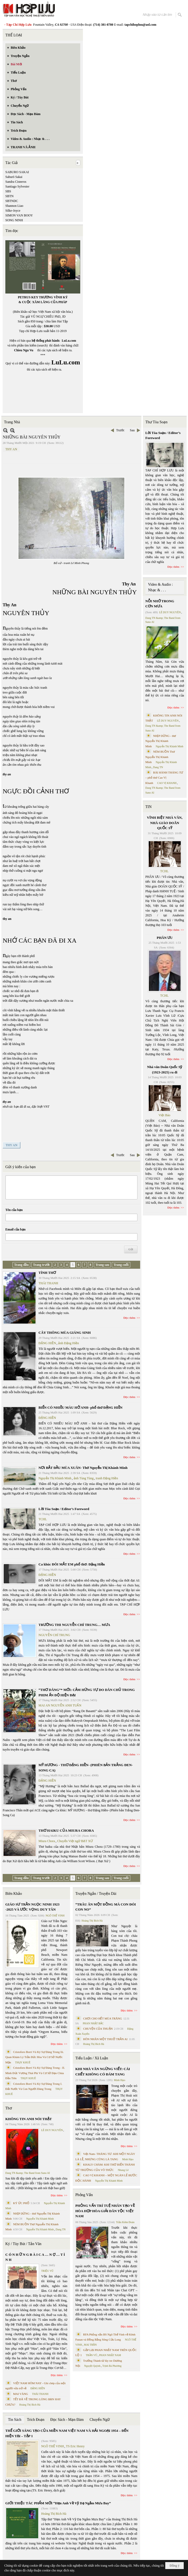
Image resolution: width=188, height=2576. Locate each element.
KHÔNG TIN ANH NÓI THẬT (28, 2119)
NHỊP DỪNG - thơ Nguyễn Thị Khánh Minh (160, 741)
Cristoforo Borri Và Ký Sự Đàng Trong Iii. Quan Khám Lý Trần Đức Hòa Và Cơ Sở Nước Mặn (34, 2057)
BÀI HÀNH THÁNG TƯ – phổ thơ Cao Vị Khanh (164, 777)
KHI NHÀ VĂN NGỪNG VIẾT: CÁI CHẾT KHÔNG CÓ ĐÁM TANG (102, 2071)
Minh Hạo (119, 2080)
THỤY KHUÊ (22, 2062)
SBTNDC (11, 201)
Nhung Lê (123, 2170)
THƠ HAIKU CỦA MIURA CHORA (66, 1830)
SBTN (9, 196)
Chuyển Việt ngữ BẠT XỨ (75, 1841)
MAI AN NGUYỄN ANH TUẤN (60, 1705)
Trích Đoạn (35, 2420)
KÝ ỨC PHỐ (21, 2203)
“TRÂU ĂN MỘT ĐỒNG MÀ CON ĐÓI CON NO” (105, 1907)
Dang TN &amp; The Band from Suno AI (27, 2172)
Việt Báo (164, 1115)
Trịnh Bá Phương (111, 2365)
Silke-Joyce (12, 210)
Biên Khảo (13, 1894)
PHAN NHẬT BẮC (93, 2023)
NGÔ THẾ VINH (55, 1915)
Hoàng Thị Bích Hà (29, 2404)
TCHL (43, 1519)
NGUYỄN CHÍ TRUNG (54, 1635)
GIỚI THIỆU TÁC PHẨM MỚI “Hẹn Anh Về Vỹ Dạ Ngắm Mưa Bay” (58, 2503)
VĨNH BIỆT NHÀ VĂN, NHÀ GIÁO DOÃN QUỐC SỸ (164, 823)
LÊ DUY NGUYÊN (52, 2130)
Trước (120, 430)
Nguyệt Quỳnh (92, 2365)
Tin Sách (14, 2420)
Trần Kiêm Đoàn (125, 2222)
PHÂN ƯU (164, 938)
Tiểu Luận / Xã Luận (91, 2058)
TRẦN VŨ (91, 2355)
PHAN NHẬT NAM (110, 2355)
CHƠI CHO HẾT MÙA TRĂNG (102, 2018)
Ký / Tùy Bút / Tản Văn (23, 2244)
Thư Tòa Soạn (156, 422)
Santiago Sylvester (17, 186)
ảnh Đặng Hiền (68, 1343)
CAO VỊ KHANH (167, 783)
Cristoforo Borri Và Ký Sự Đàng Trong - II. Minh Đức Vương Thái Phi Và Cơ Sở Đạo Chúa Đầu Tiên (35, 2073)
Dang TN (61, 2229)
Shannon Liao (14, 206)
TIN (148, 807)
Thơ (8, 2108)
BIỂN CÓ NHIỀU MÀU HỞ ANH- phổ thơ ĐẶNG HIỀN (80, 1407)
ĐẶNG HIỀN (47, 1343)
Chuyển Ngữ (100, 2420)
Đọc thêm (130, 1317)
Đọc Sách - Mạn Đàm (67, 2420)
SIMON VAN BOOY (19, 215)
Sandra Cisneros (15, 182)
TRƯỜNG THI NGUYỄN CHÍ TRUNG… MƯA (74, 1625)
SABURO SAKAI (17, 172)
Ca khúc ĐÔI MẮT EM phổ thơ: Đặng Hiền (72, 1564)
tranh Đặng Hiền (107, 1478)
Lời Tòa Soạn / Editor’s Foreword (64, 1509)
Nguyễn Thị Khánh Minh (55, 1478)
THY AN (11, 449)
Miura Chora (47, 1841)
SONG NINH (14, 220)
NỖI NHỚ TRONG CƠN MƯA (159, 603)
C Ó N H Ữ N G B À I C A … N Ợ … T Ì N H (35, 2257)
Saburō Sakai (13, 177)
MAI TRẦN (90, 2344)
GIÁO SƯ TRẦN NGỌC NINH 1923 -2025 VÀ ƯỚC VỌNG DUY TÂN (32, 1907)
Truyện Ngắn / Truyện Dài (95, 1894)
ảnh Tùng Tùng (84, 1478)
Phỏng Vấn (84, 2195)
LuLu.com (69, 340)
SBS (8, 191)
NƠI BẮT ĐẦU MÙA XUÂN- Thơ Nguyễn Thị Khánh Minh (83, 1468)
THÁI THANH (48, 1283)
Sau (132, 430)
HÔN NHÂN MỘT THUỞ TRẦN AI (105, 2039)
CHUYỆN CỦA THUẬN (98, 2028)
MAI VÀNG (20, 2393)
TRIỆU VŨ (47, 2270)
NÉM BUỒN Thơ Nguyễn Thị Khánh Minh (160, 757)
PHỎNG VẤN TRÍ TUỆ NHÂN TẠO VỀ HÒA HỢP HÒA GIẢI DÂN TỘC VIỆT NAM (105, 2211)
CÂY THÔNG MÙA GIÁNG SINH (65, 1333)
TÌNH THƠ (47, 1273)
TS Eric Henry (75, 2446)
